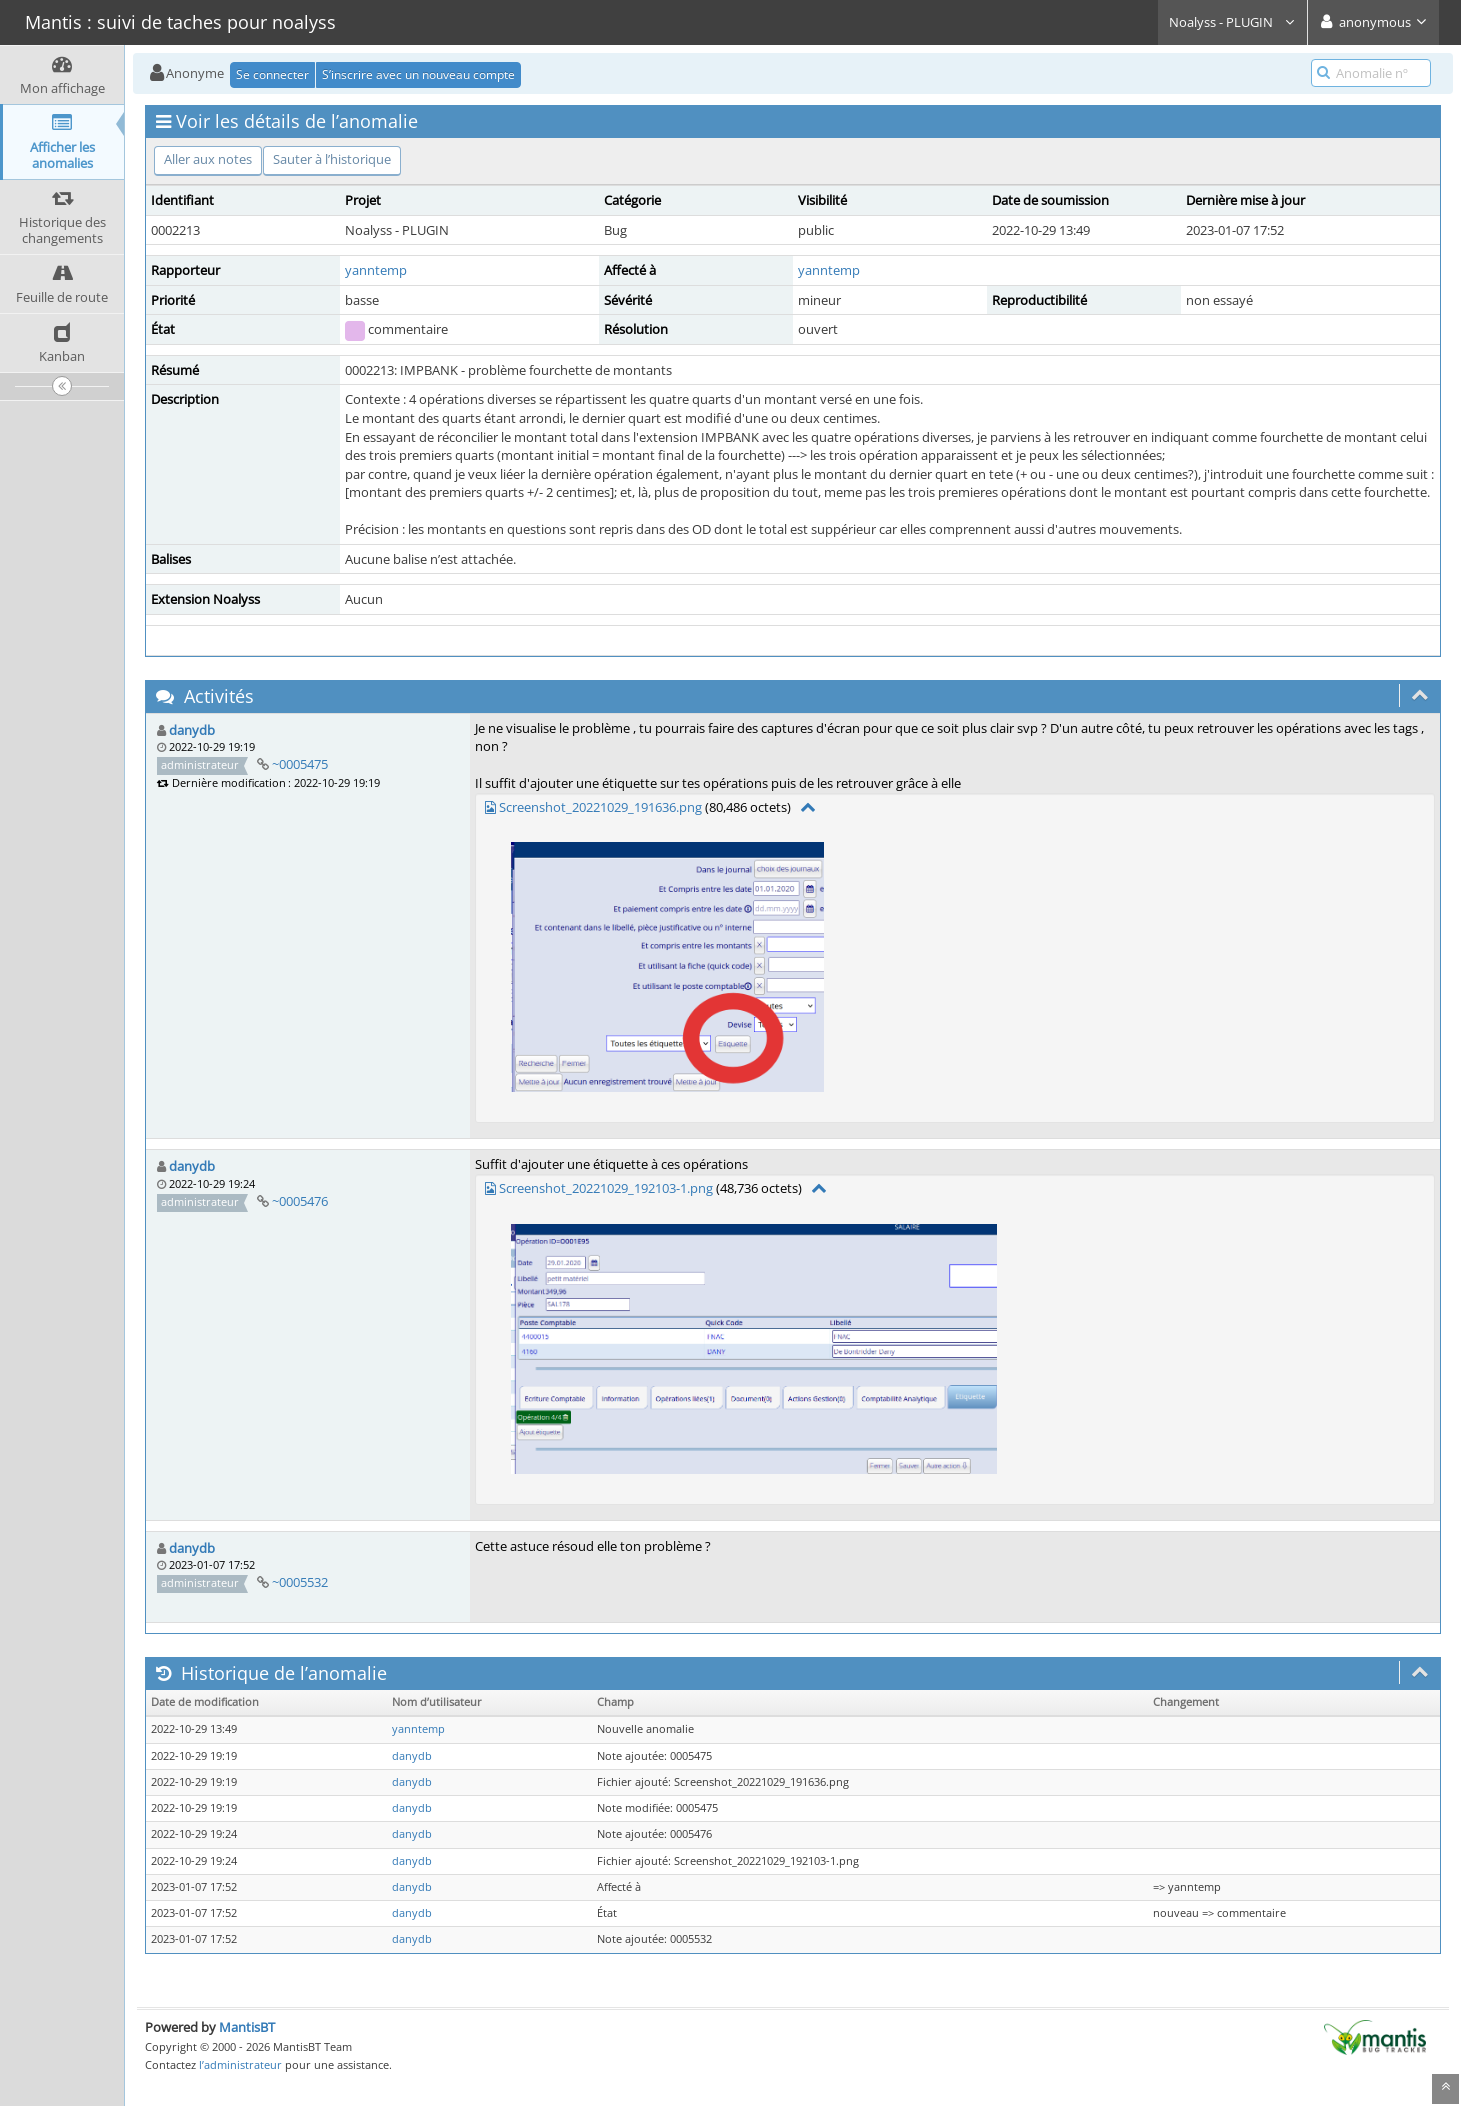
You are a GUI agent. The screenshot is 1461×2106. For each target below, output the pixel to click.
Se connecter (272, 74)
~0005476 (300, 1201)
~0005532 (300, 1582)
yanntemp (376, 270)
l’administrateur (240, 2064)
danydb (192, 730)
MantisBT (247, 2027)
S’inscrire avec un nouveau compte (418, 74)
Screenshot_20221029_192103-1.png (606, 1188)
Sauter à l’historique (332, 159)
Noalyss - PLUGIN (1232, 22)
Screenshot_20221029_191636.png (600, 807)
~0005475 (300, 764)
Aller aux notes (208, 159)
